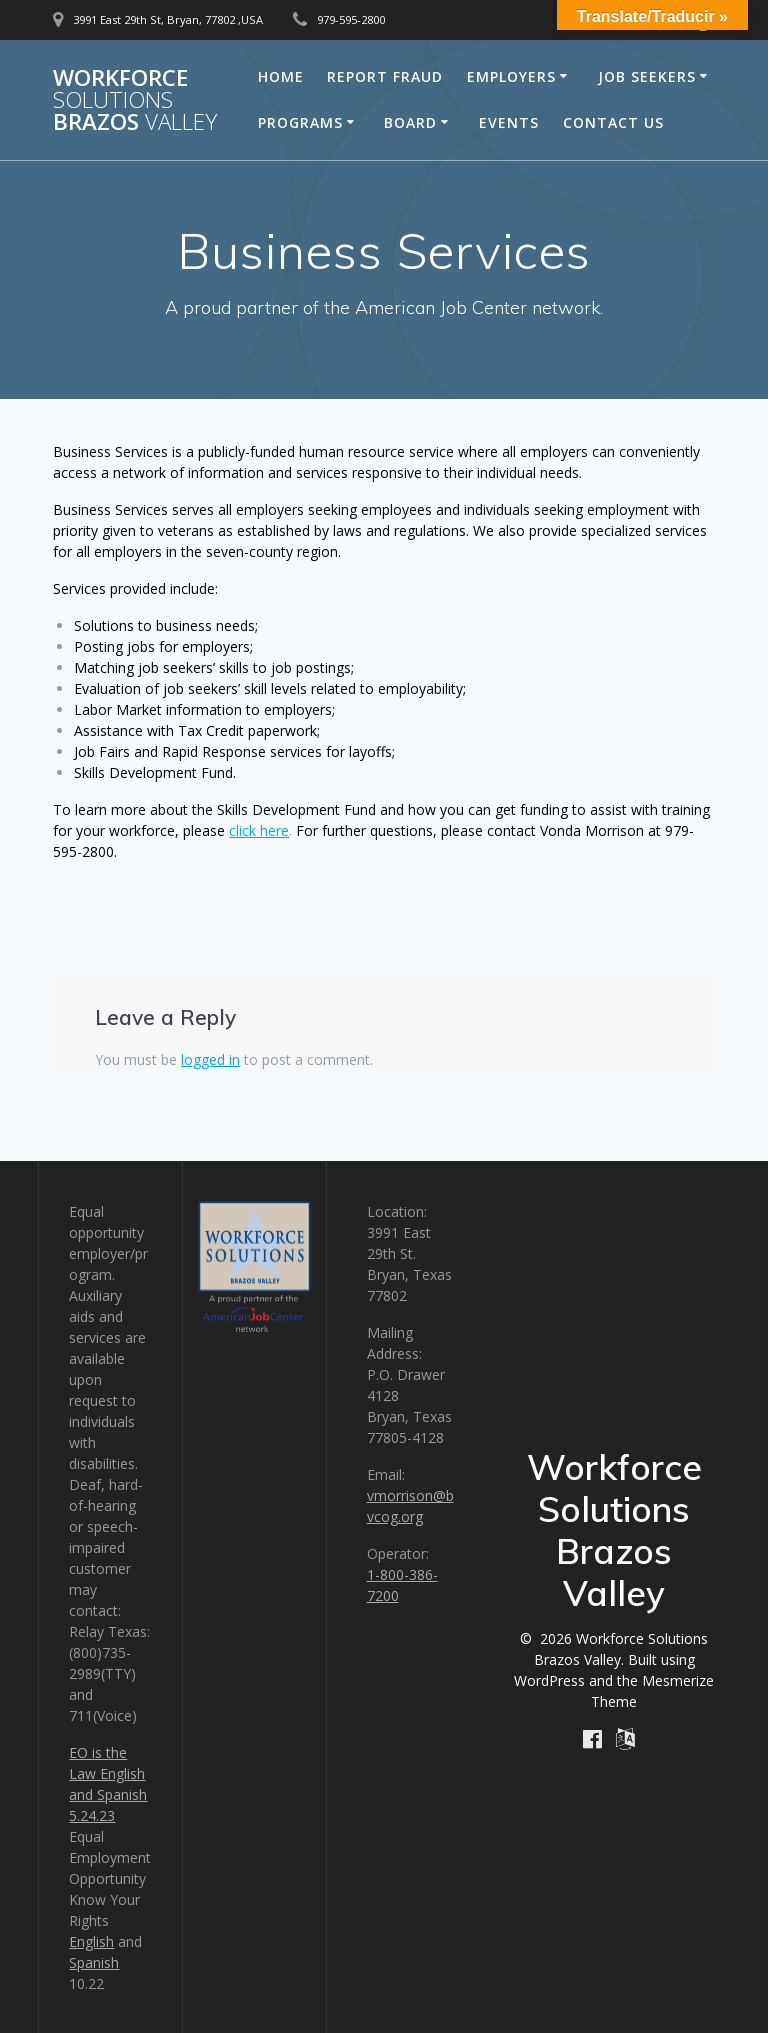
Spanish (94, 1962)
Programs (300, 122)
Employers (511, 76)
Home (281, 76)
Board (410, 122)
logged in (210, 1059)
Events (509, 122)
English (91, 1941)
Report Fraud (385, 76)
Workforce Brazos (135, 100)
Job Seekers (647, 76)
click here (259, 830)
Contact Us (613, 122)
